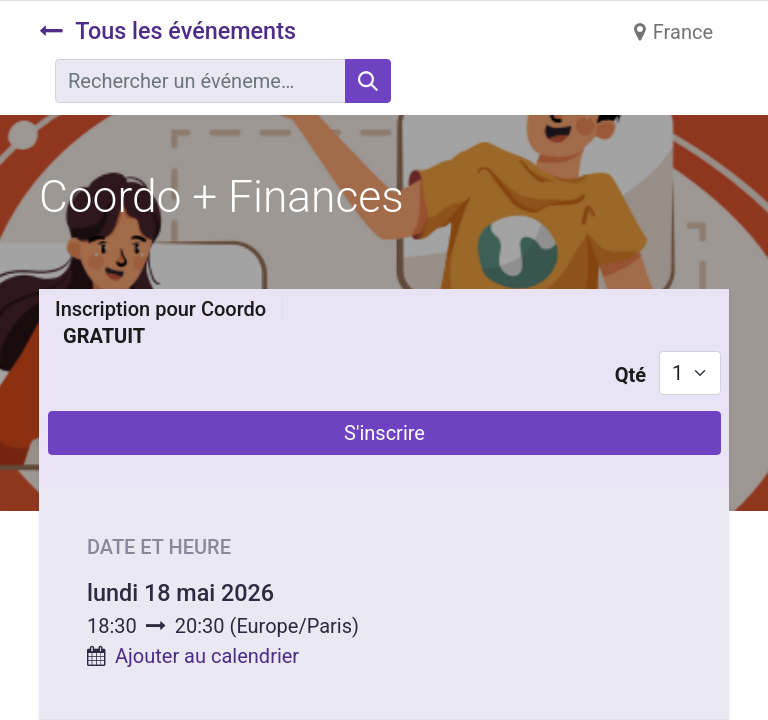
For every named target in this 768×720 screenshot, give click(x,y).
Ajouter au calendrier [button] (207, 656)
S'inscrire (384, 433)
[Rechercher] (368, 81)
